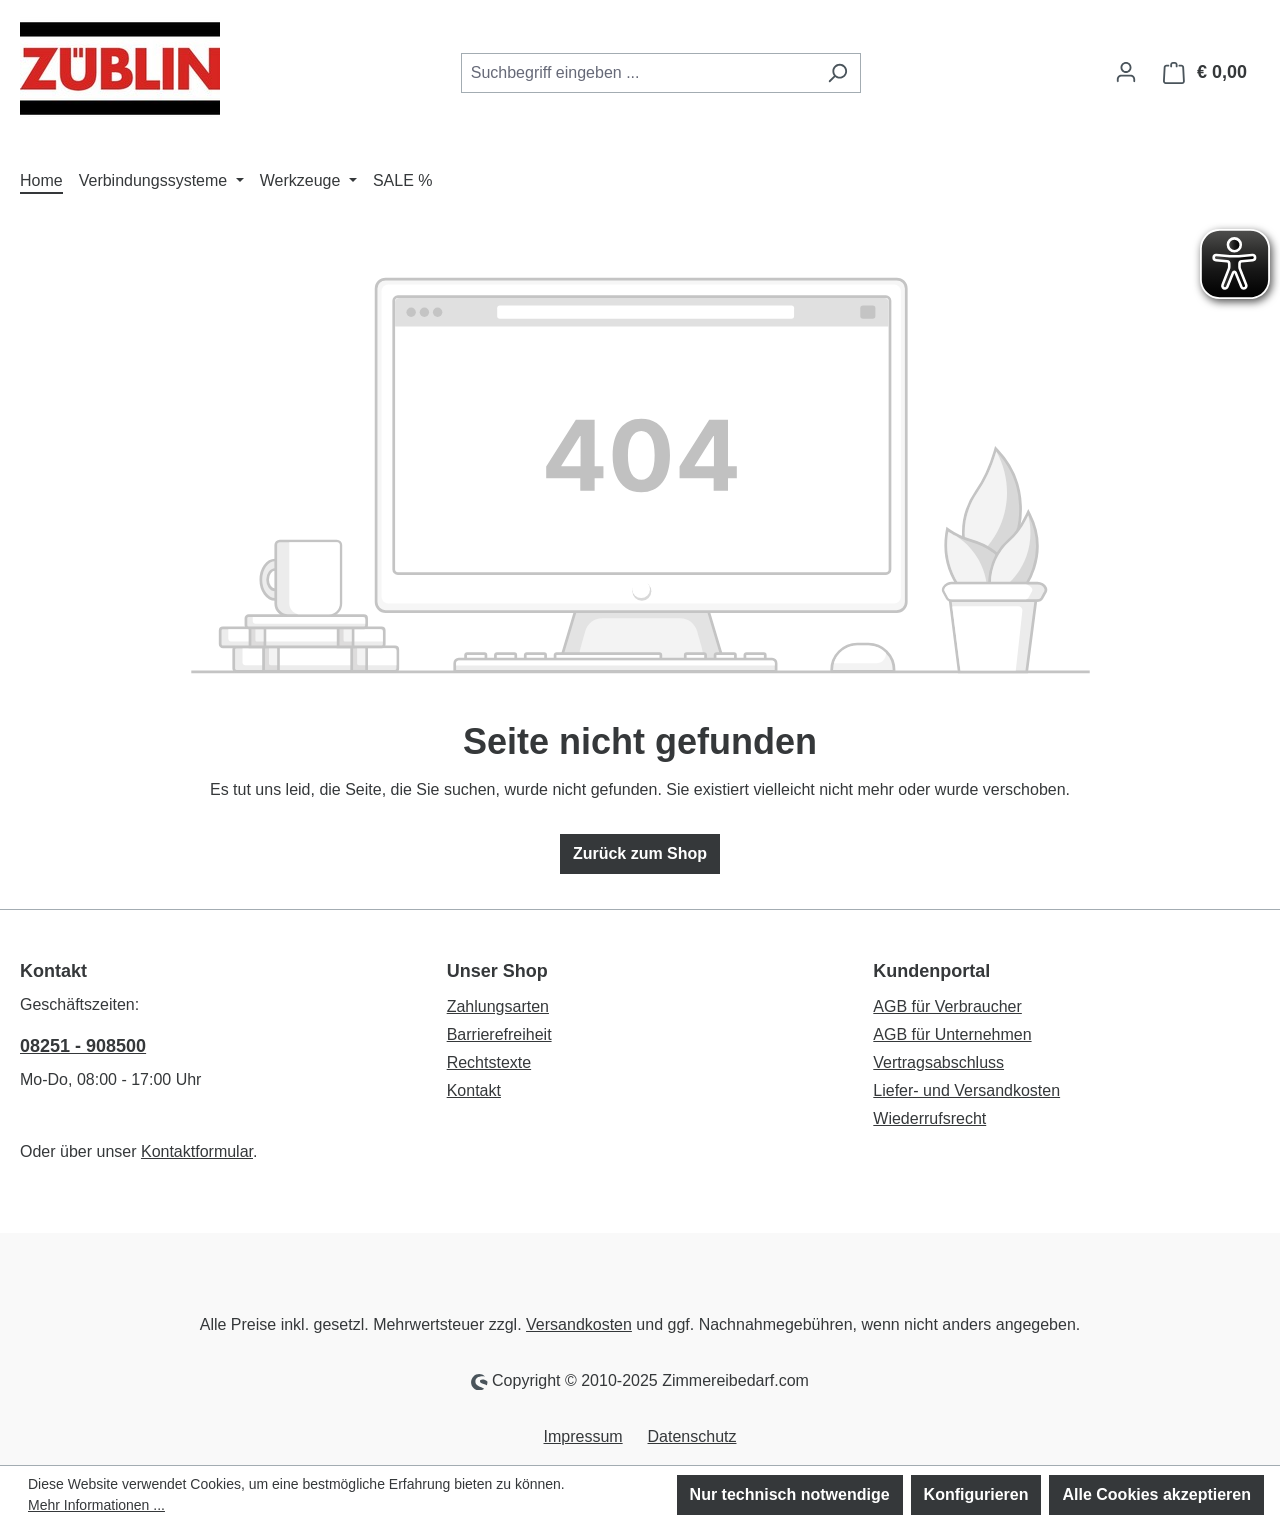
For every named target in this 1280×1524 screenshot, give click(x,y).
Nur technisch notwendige (790, 1494)
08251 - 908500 (83, 1046)
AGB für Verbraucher (947, 1006)
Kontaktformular (197, 1151)
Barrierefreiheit (499, 1034)
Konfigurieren (976, 1494)
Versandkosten (579, 1324)
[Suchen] (837, 73)
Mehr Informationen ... (96, 1505)
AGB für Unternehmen (952, 1034)
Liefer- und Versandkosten (966, 1090)
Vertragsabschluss (938, 1062)
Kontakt (474, 1090)
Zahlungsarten (498, 1006)
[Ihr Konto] (1126, 72)
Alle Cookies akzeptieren (1156, 1494)
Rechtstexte (489, 1062)
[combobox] (638, 73)
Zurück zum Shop (640, 853)
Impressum (583, 1436)
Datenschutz (692, 1436)
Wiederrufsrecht (929, 1118)
